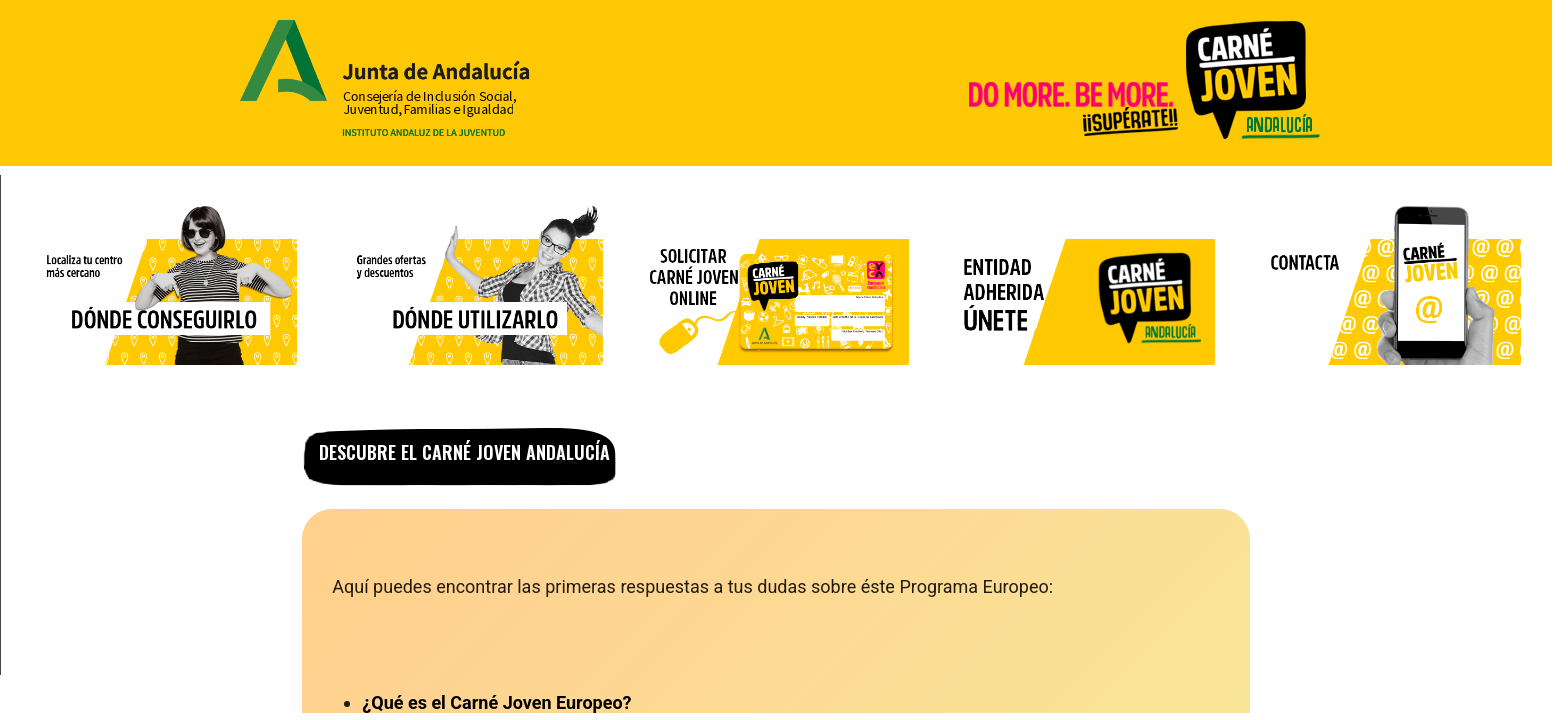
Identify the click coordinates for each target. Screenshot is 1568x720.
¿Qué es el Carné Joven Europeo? (496, 702)
